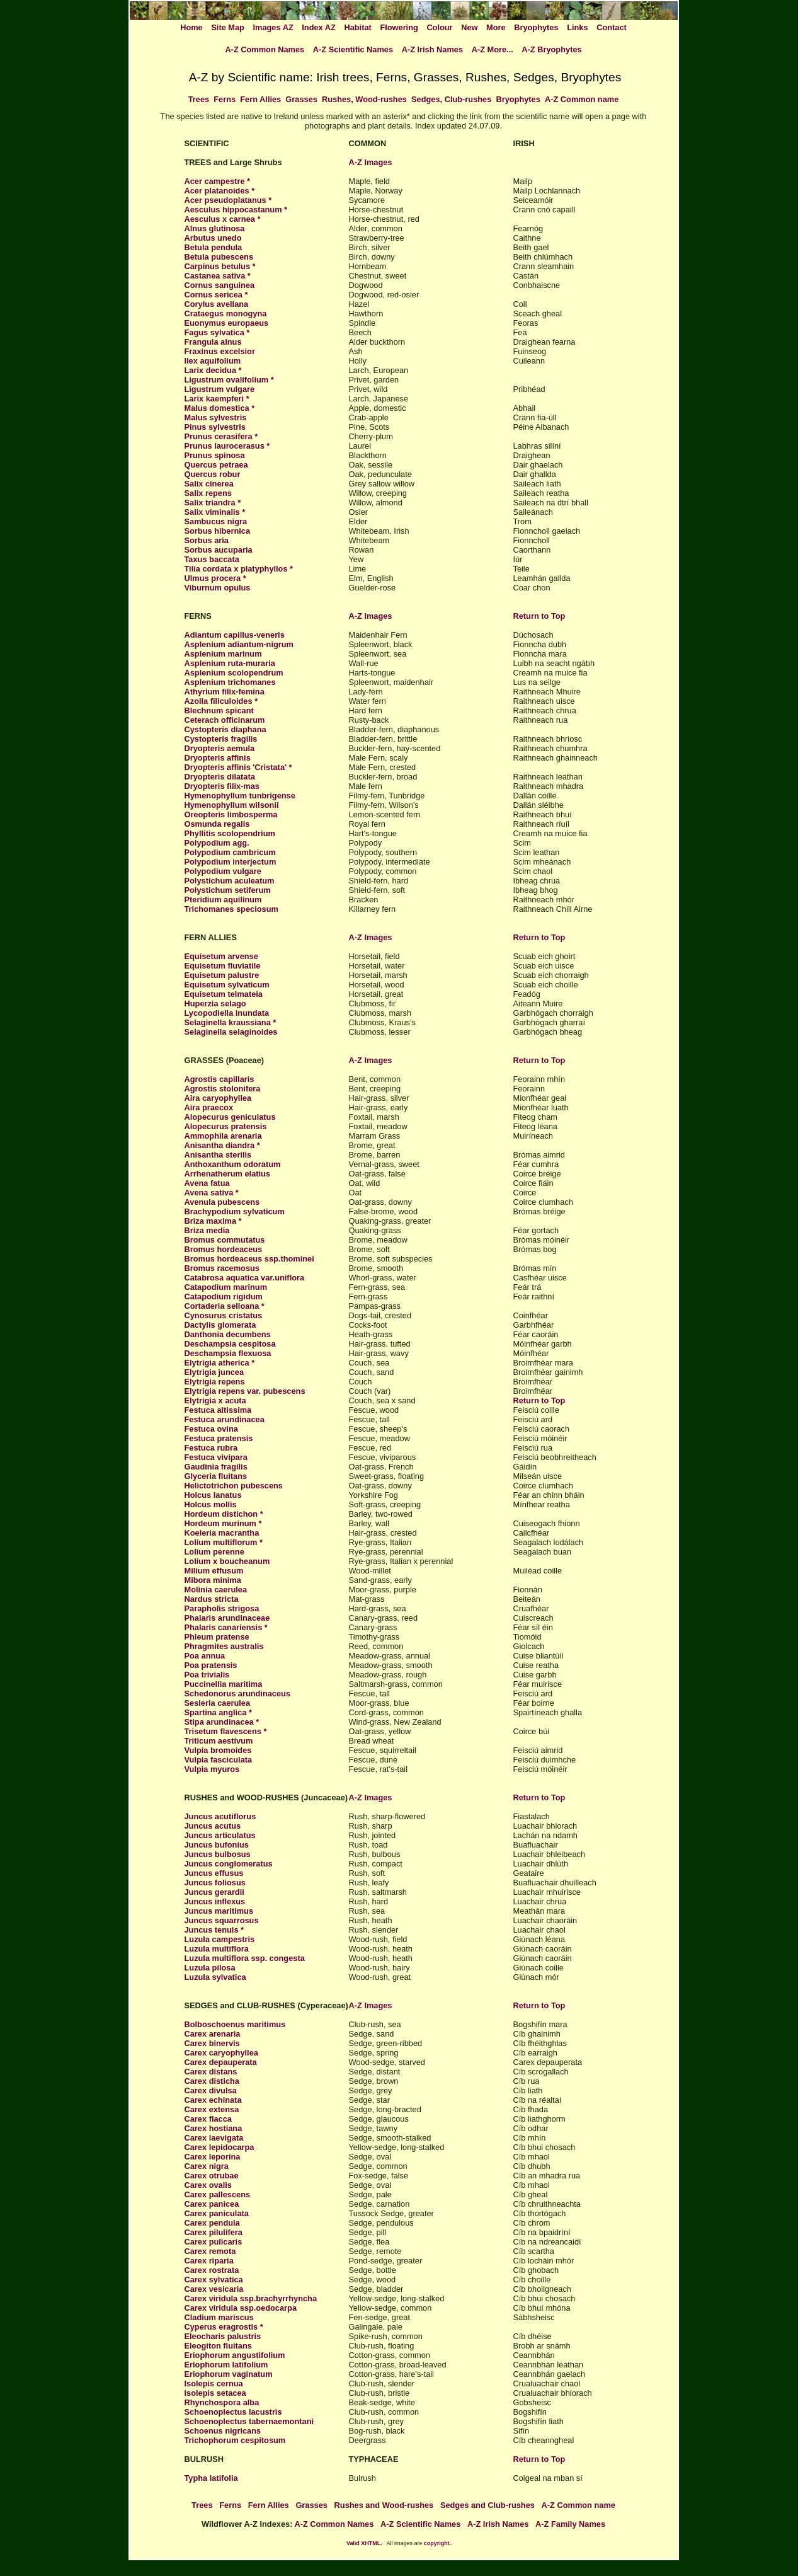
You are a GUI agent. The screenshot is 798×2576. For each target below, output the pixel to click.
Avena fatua (207, 1183)
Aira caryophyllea (218, 1098)
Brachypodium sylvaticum (235, 1211)
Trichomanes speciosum (231, 909)
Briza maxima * (213, 1221)
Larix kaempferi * (217, 398)
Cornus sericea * (216, 294)
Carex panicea (212, 2204)
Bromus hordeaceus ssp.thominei (249, 1258)
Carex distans (211, 2071)
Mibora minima (213, 1580)
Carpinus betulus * (220, 266)
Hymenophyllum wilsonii (232, 805)
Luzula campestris (220, 1939)
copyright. (437, 2543)
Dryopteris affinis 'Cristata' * (238, 767)
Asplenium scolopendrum (234, 672)
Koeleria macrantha (222, 1533)
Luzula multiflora (217, 1948)
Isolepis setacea (215, 2393)
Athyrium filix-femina (225, 691)
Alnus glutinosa (215, 228)
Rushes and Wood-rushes (384, 2505)
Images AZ (273, 27)
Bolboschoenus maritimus (235, 2024)
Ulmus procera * (215, 578)
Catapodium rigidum (224, 1296)
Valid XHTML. (364, 2543)
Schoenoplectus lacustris (233, 2412)
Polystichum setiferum (228, 890)
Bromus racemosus (222, 1268)
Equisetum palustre (222, 975)
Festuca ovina (211, 1429)
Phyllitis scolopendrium (230, 833)
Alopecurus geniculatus (230, 1117)
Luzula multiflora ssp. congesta (245, 1958)
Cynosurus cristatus (224, 1315)
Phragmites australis (224, 1646)
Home (191, 27)
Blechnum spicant (219, 710)
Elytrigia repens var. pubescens (245, 1391)
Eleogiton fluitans (218, 2345)
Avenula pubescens (222, 1202)
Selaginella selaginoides (231, 1032)
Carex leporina (213, 2156)
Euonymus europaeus (227, 323)
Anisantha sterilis (218, 1154)
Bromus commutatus (225, 1240)
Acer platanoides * (220, 190)
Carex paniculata (217, 2213)
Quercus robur (213, 474)
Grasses (301, 99)
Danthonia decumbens (228, 1334)
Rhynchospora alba (222, 2402)
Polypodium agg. (217, 843)
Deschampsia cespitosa (230, 1343)
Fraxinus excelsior (220, 351)
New (469, 27)
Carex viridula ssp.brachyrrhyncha (251, 2298)
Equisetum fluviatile (223, 965)
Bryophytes (536, 27)
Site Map (227, 27)
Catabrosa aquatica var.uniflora (245, 1277)
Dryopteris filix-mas (222, 786)
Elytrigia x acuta (215, 1400)
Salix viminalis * (215, 512)
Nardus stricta (212, 1599)
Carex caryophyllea (221, 2052)
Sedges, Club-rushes (451, 99)
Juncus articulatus (220, 1835)
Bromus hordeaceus (224, 1249)
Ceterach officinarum (225, 720)
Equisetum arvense (221, 956)
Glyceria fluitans (216, 1476)
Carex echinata (213, 2100)
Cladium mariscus (219, 2317)
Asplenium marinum (223, 653)
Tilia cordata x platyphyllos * (239, 568)
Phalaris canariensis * (226, 1627)
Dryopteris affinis (218, 757)
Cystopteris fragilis (221, 739)
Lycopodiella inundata (227, 1013)
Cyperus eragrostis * (224, 2327)
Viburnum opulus (218, 587)
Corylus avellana (217, 304)
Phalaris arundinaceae (227, 1618)
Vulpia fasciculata (219, 1759)
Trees (198, 99)
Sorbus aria (207, 540)
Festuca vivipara (216, 1457)
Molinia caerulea (216, 1589)
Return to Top (539, 616)
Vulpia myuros (212, 1769)
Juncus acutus (213, 1826)
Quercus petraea (216, 464)
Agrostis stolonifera (223, 1088)
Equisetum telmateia (224, 994)
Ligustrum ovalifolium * (229, 379)
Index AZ (319, 27)
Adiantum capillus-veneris (235, 635)
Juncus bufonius (217, 1844)
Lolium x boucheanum (227, 1561)
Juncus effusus (214, 1873)
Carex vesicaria (214, 2289)
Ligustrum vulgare (220, 389)
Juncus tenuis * (214, 1930)
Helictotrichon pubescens (234, 1485)
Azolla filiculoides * (221, 701)
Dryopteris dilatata (220, 776)
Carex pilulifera (213, 2232)
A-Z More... (492, 49)
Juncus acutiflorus (220, 1816)
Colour (439, 27)
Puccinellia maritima (224, 1684)
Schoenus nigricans (223, 2430)
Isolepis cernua (214, 2383)
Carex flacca (208, 2119)
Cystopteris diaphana (225, 729)
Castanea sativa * (218, 275)
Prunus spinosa (215, 455)
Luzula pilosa (210, 1967)
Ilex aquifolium (213, 360)
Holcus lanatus (213, 1495)
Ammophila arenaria (223, 1136)
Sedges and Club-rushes (487, 2505)
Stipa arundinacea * (222, 1722)
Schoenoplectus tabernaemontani (249, 2421)
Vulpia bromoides (218, 1750)
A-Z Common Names (264, 49)
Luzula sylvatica (215, 1977)
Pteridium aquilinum (223, 899)
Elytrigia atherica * (220, 1362)
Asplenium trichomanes (230, 682)
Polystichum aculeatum (230, 880)
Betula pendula (213, 247)
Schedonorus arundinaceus (238, 1693)
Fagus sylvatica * (217, 332)
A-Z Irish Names (432, 49)
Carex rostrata (212, 2270)
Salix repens (208, 493)
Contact (611, 27)
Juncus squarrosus (222, 1920)
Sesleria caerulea (218, 1703)
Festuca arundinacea (225, 1419)
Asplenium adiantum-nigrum (239, 644)
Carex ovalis (208, 2185)
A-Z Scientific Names (353, 49)
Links (577, 27)
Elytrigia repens (215, 1381)
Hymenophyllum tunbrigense (240, 795)
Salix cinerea (209, 483)
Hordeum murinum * (223, 1523)
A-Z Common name (581, 99)
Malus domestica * (220, 408)
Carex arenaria (213, 2033)
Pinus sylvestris (215, 427)
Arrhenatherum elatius (228, 1173)
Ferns (225, 99)
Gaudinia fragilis (216, 1466)
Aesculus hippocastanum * (236, 209)
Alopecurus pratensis (226, 1126)
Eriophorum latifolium (226, 2364)
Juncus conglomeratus (229, 1863)
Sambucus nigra (216, 521)
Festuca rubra (211, 1447)
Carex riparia (209, 2260)
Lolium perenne (214, 1551)
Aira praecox (209, 1107)
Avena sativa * (212, 1192)
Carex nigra (207, 2166)
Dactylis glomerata (220, 1325)
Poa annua (205, 1655)
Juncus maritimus (219, 1911)
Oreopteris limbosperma (231, 814)
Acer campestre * (218, 181)
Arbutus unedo (213, 238)
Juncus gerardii (214, 1892)
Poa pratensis (211, 1665)
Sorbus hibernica (218, 531)
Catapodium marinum (226, 1287)
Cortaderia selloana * (225, 1306)
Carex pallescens (218, 2194)
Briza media (207, 1230)
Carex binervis (212, 2043)
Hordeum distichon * (224, 1514)
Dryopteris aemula (220, 748)
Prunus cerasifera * (221, 436)
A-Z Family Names (570, 2524)
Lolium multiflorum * (224, 1542)
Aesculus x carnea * (223, 219)
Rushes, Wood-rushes (364, 99)
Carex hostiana (213, 2128)
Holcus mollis (211, 1504)
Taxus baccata (212, 559)
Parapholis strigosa (222, 1608)
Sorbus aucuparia (219, 550)
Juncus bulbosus (218, 1854)
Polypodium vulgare (223, 871)
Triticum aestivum (219, 1740)
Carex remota (210, 2251)
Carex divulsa (211, 2090)
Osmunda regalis (217, 824)
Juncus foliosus (215, 1882)
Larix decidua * (213, 370)
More (496, 27)
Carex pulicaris (213, 2241)
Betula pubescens (219, 257)
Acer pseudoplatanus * (228, 200)
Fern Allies (260, 99)
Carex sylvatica (214, 2279)
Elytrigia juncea (214, 1372)
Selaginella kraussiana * (230, 1022)
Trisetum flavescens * (226, 1731)
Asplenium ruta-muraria (230, 663)
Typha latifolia (211, 2478)
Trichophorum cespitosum (235, 2440)
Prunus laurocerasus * (227, 446)
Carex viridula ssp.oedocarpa (241, 2308)
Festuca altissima (218, 1410)
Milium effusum (214, 1570)
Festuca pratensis (219, 1438)
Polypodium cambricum (230, 852)
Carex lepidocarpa (219, 2147)
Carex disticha (212, 2081)
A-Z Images (370, 162)
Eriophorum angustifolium (235, 2355)
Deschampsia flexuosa (228, 1353)
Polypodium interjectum (230, 861)
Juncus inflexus (215, 1901)
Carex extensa (212, 2109)
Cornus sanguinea (220, 285)
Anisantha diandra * (222, 1145)
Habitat (357, 27)
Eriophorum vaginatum (229, 2374)
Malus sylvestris (216, 417)
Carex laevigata (214, 2137)
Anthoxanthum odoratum (233, 1164)
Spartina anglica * (218, 1712)
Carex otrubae (212, 2175)
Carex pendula (212, 2223)
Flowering (399, 27)
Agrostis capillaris (219, 1079)
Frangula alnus (213, 342)
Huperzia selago (215, 1003)
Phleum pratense (217, 1637)
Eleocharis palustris (223, 2336)
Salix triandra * (213, 502)
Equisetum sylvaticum (227, 984)
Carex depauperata (221, 2062)
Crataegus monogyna (226, 313)
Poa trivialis (207, 1674)
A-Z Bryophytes (551, 49)
